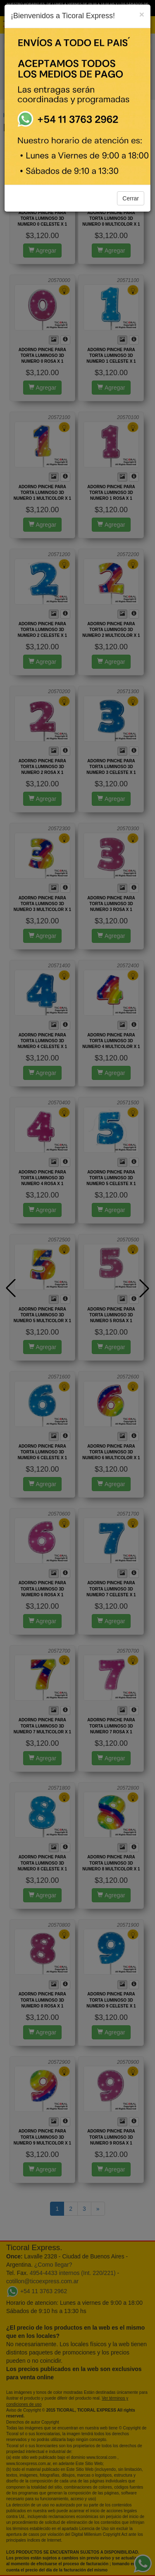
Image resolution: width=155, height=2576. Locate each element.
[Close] (141, 14)
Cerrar (130, 198)
